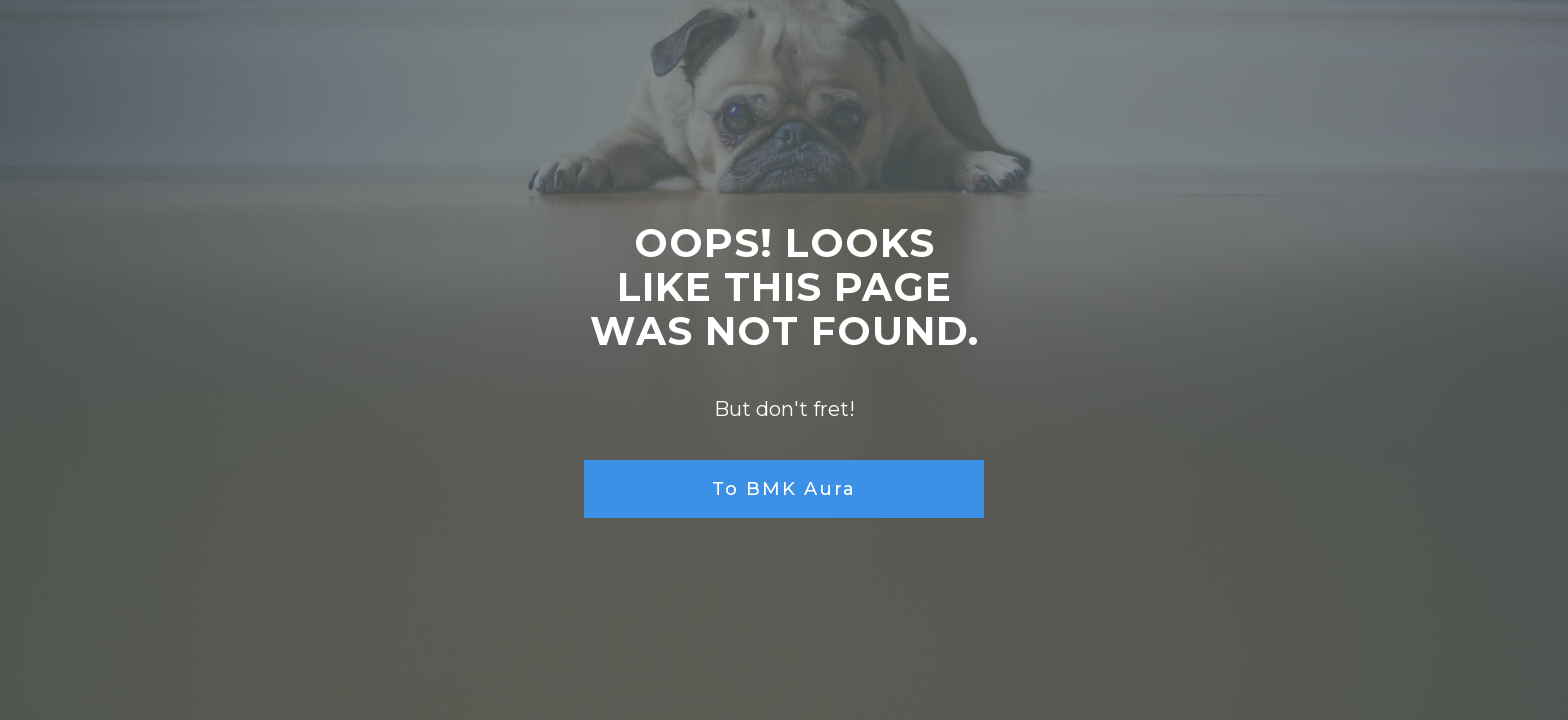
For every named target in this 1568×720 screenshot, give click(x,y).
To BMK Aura (784, 489)
